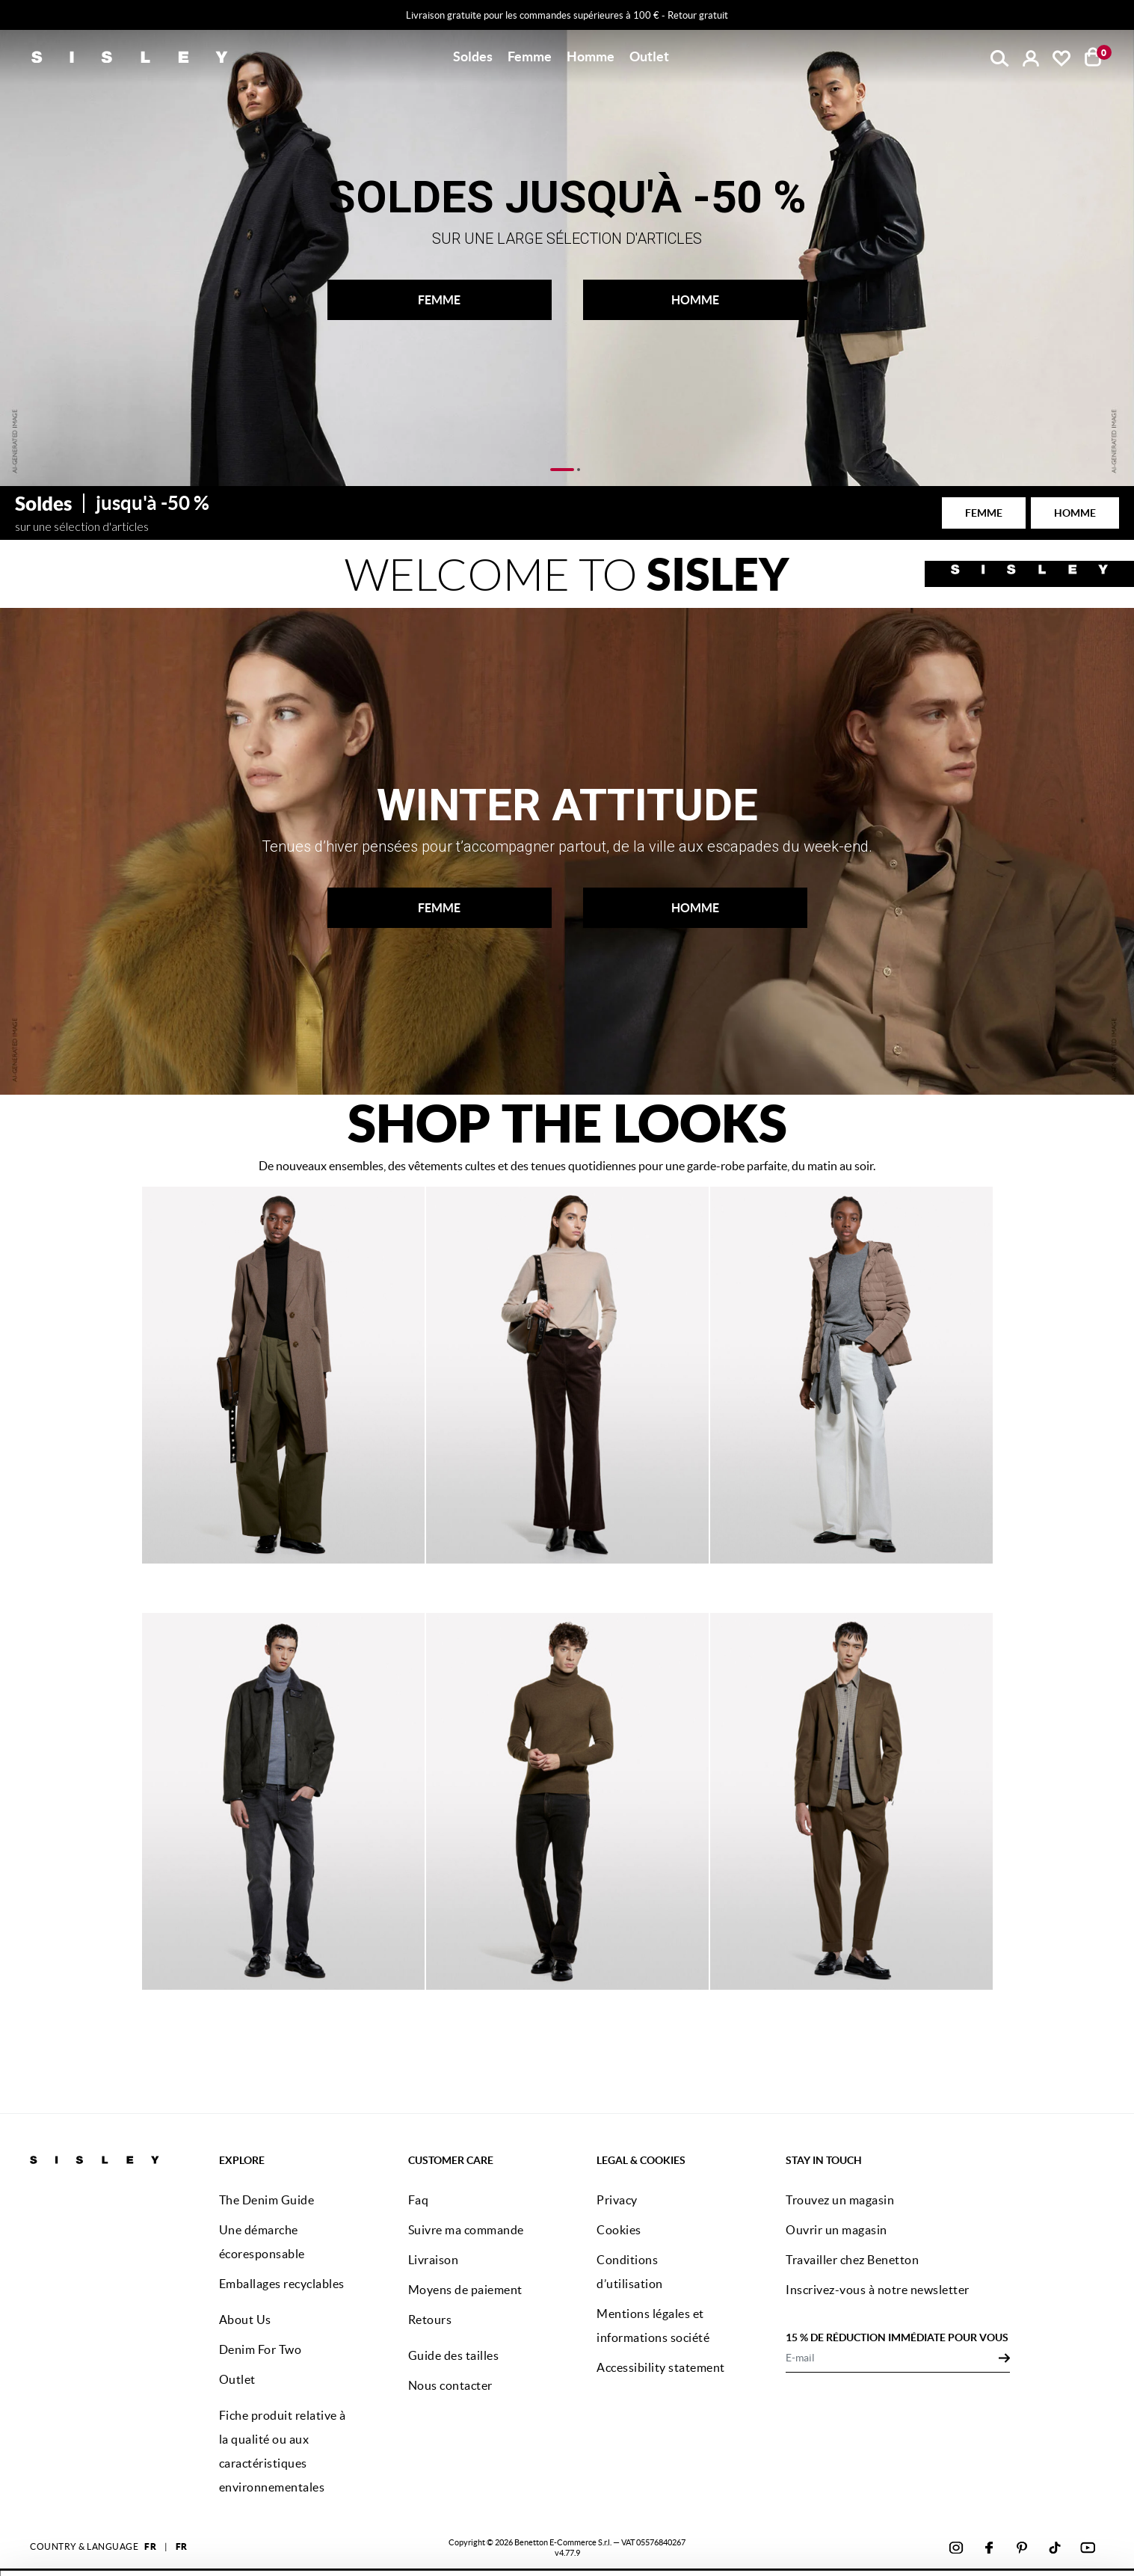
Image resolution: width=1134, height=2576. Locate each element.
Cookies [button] (619, 2230)
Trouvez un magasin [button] (840, 2200)
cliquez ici (595, 2544)
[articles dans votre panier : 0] (1093, 57)
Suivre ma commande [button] (466, 2230)
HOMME (695, 300)
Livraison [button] (433, 2259)
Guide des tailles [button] (453, 2355)
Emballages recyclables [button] (282, 2283)
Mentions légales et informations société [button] (653, 2325)
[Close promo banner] (1122, 15)
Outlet (649, 56)
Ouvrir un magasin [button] (836, 2230)
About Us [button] (245, 2319)
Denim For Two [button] (260, 2349)
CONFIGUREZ (944, 2541)
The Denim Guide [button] (267, 2200)
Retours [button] (430, 2319)
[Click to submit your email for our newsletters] (1004, 2357)
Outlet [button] (237, 2379)
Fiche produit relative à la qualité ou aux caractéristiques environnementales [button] (282, 2451)
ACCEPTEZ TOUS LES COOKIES (944, 2504)
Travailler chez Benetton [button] (852, 2259)
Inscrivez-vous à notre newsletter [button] (878, 2289)
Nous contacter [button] (450, 2385)
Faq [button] (418, 2200)
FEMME (439, 300)
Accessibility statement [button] (661, 2367)
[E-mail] (892, 2357)
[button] (473, 57)
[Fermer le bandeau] (1093, 2493)
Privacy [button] (617, 2200)
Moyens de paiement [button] (465, 2289)
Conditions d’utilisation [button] (630, 2271)
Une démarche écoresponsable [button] (262, 2241)
